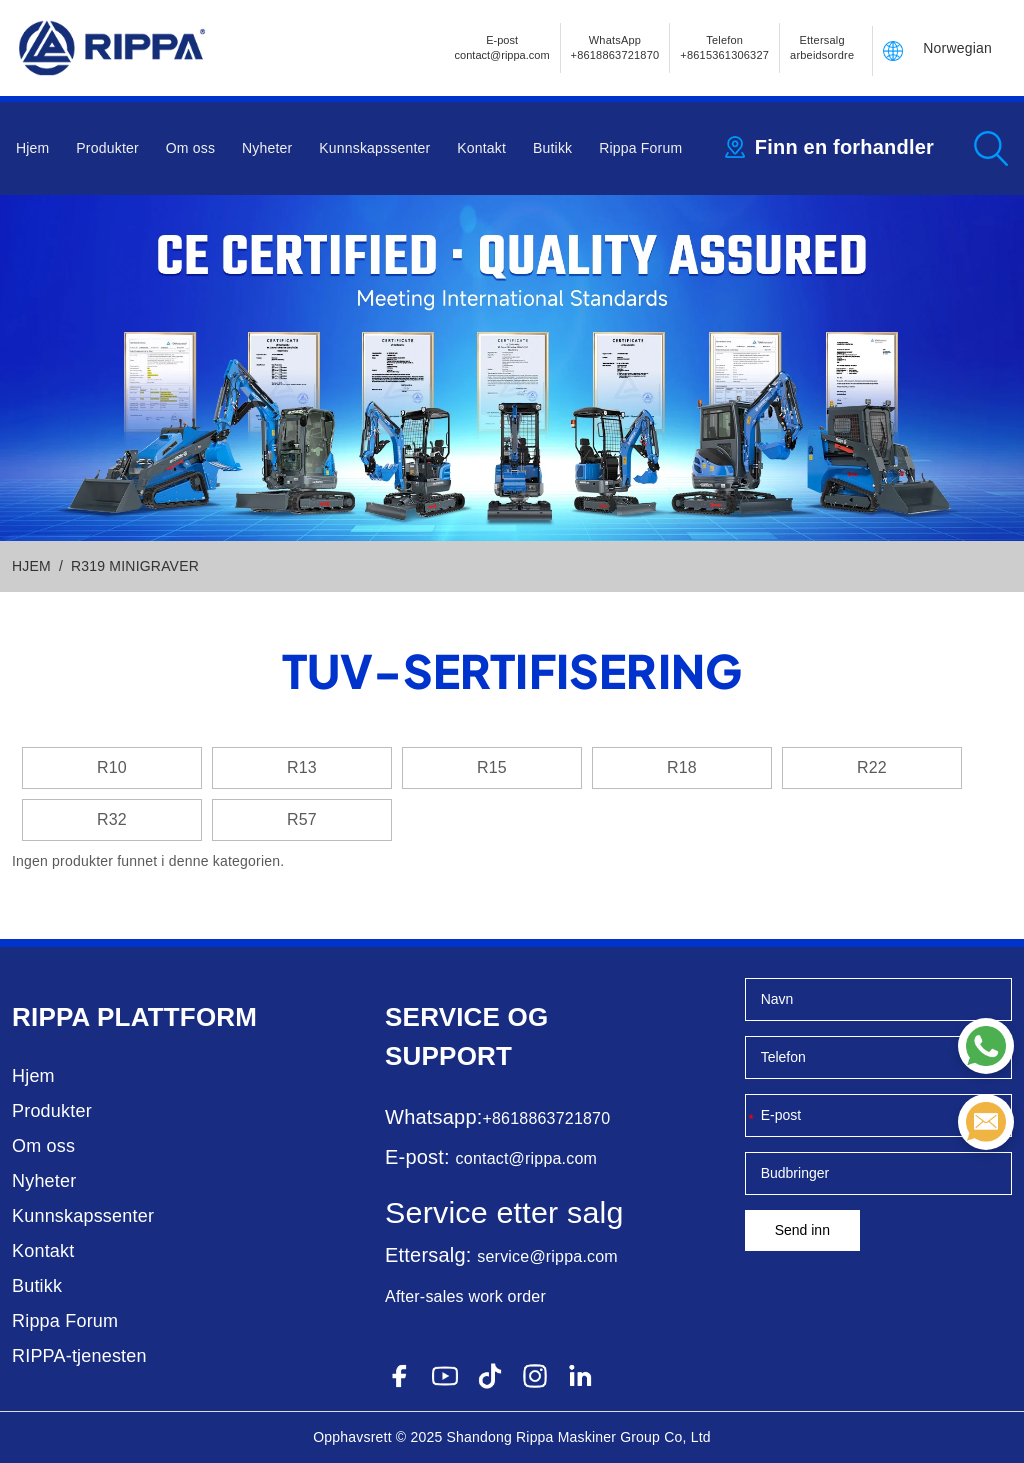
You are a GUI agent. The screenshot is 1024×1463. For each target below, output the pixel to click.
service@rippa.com (547, 1256)
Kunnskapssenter (374, 148)
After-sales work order (465, 1296)
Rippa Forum (640, 148)
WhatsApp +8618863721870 (615, 47)
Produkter (107, 148)
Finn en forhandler (844, 147)
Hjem (32, 148)
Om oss (190, 148)
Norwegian (957, 48)
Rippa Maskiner (566, 1437)
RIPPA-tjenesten (79, 1356)
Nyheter (267, 148)
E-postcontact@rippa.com (502, 47)
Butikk (552, 148)
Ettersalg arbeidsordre (822, 47)
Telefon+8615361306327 (724, 47)
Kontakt (481, 148)
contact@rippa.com (526, 1158)
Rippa (51, 1017)
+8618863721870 (546, 1118)
